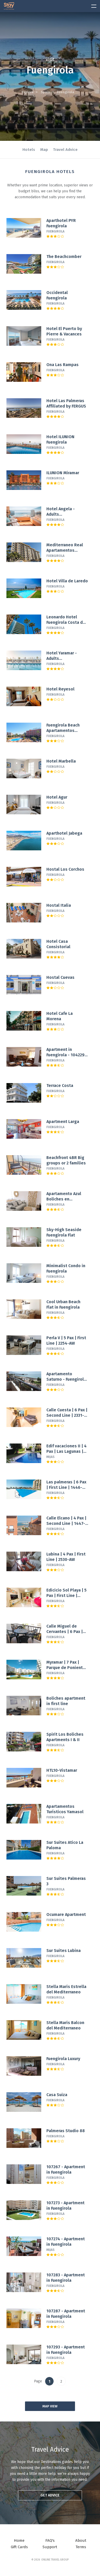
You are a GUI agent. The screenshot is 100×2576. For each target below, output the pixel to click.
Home (19, 2540)
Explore (28, 92)
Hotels (28, 149)
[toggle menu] (91, 5)
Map (44, 149)
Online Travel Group (55, 2559)
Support (50, 2547)
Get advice (50, 2495)
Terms (81, 2547)
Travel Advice (65, 149)
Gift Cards (19, 2547)
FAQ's (50, 2540)
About (80, 2540)
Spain (45, 92)
